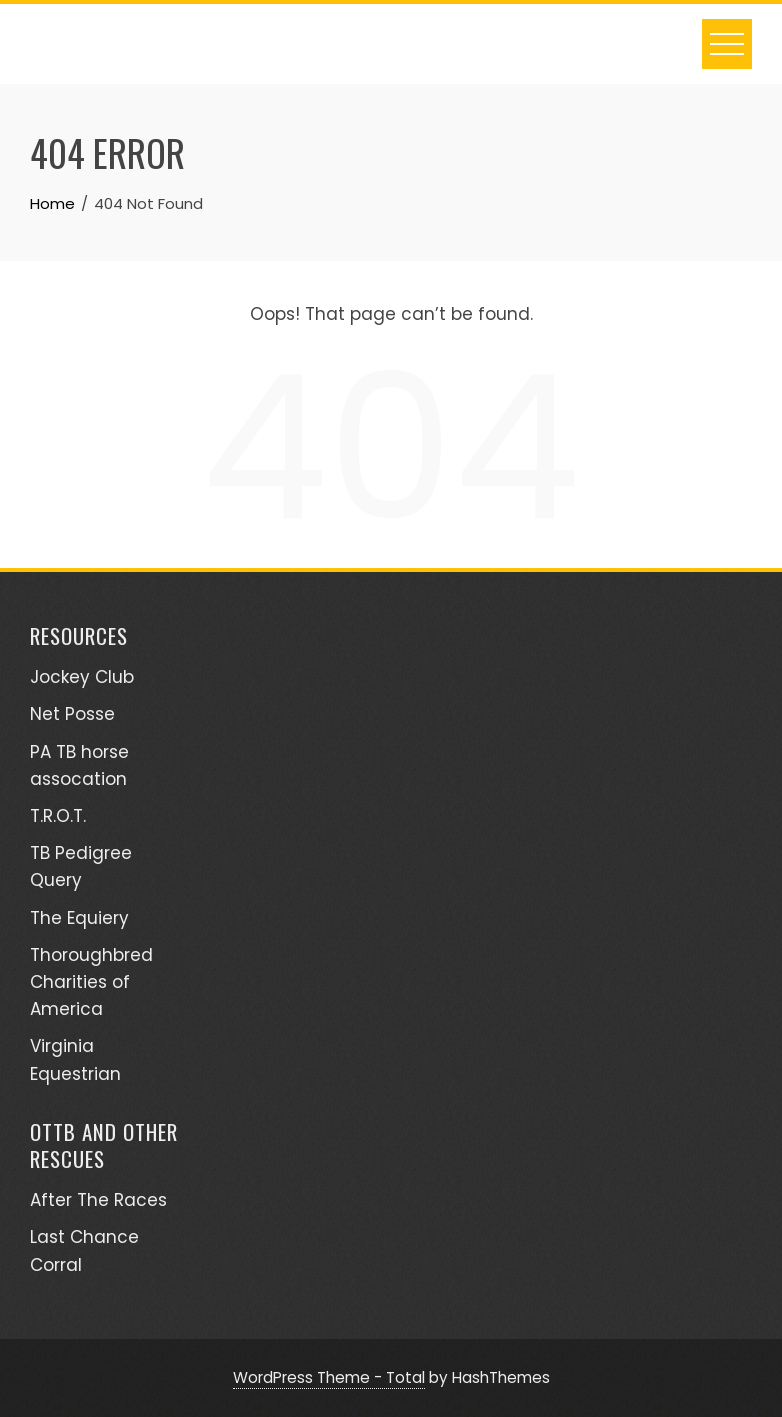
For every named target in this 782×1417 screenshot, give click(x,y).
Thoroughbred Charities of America (91, 982)
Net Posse (72, 714)
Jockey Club (82, 677)
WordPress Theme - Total (329, 1377)
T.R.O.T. (58, 816)
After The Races (98, 1200)
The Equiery (79, 918)
